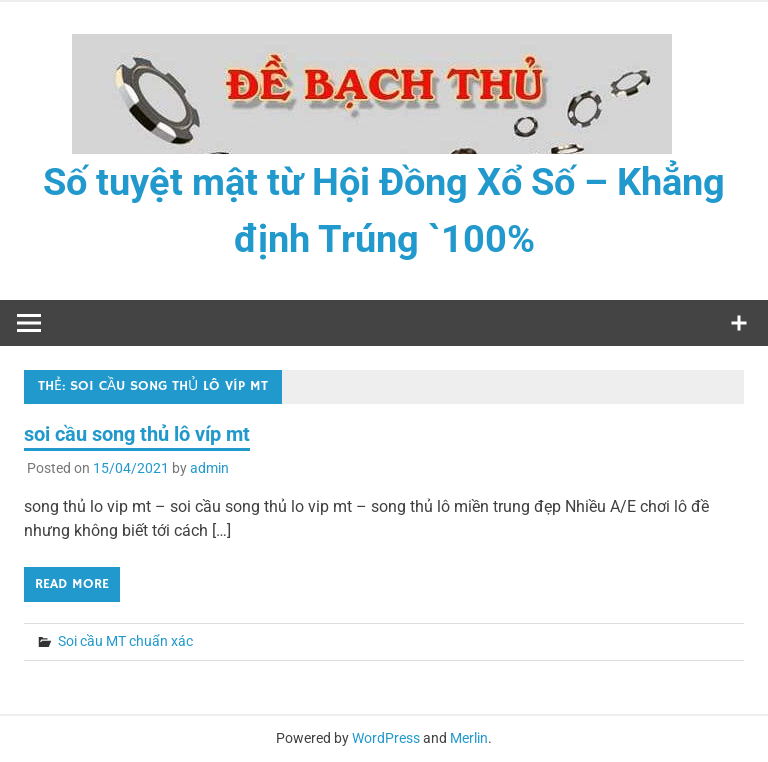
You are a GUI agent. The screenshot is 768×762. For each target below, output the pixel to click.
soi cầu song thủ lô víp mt (137, 434)
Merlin (469, 738)
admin (209, 468)
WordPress (386, 738)
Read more (72, 584)
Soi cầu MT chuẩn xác (125, 641)
